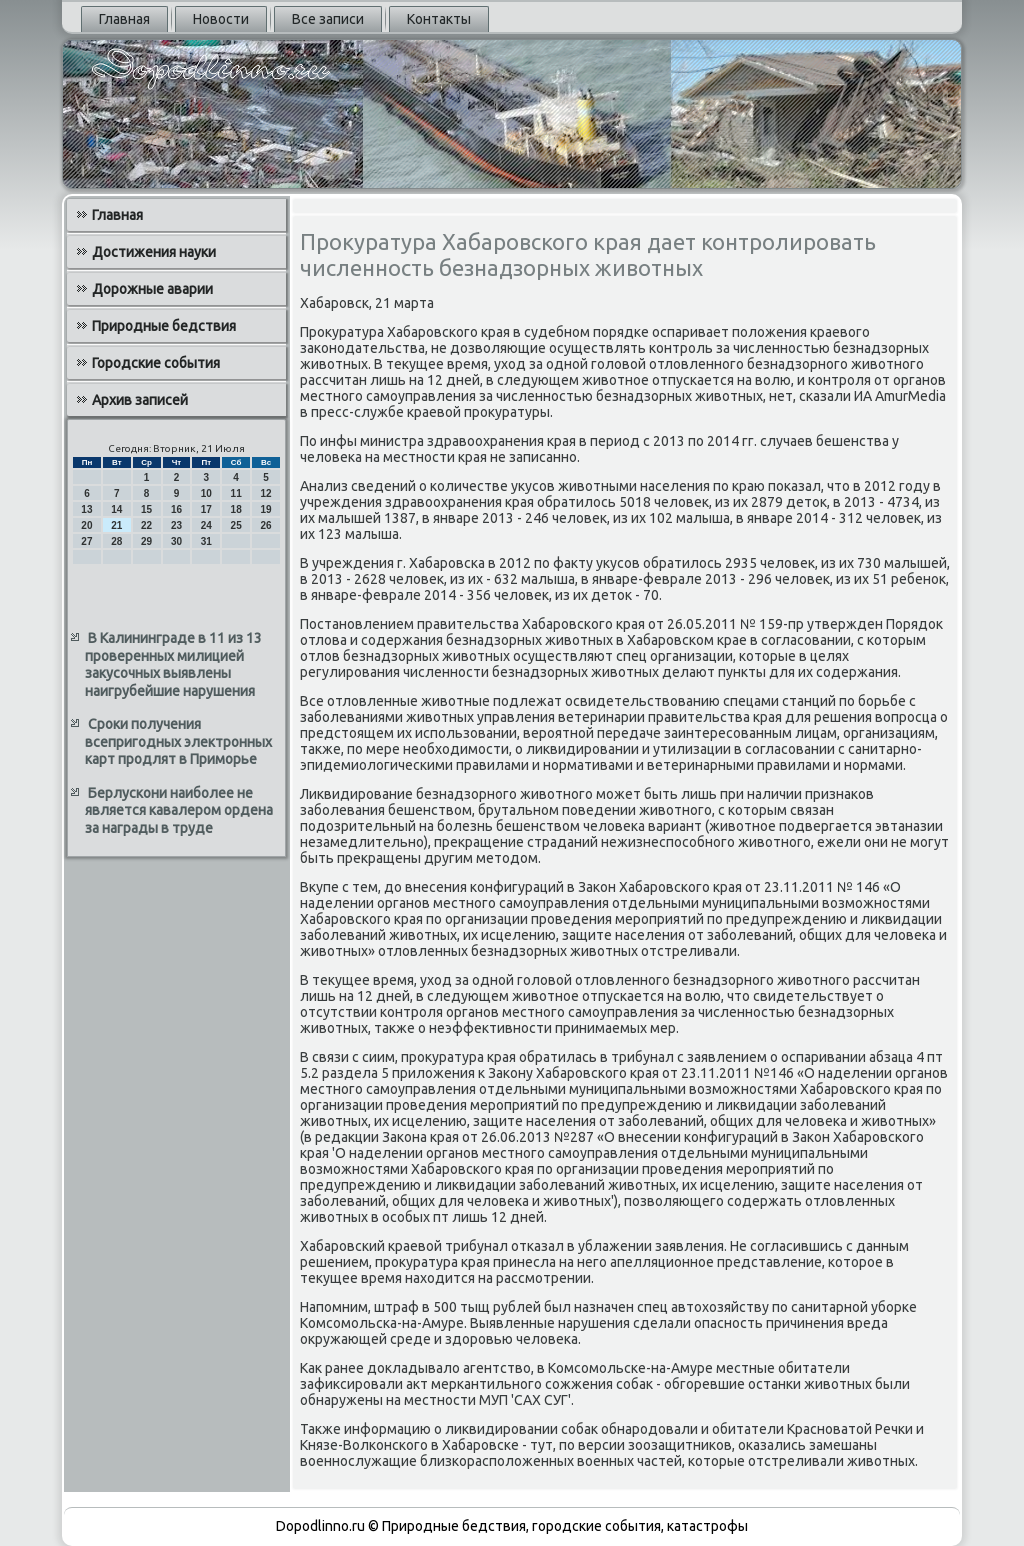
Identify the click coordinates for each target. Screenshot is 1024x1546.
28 (116, 541)
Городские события (156, 363)
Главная (124, 19)
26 (265, 525)
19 (265, 509)
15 (146, 509)
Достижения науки (154, 252)
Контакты (439, 19)
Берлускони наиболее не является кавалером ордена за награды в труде (179, 810)
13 (86, 509)
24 (206, 525)
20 (86, 525)
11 (236, 493)
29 (146, 541)
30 (176, 541)
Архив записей (140, 400)
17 (206, 509)
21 (116, 525)
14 (116, 509)
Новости (221, 19)
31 (206, 541)
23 (176, 525)
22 (146, 525)
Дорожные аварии (152, 289)
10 (206, 493)
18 (236, 509)
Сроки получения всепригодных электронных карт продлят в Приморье (178, 741)
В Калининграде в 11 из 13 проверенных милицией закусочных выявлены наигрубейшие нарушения (173, 664)
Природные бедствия (164, 326)
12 (265, 493)
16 (176, 509)
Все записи (328, 19)
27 (86, 541)
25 (236, 525)
